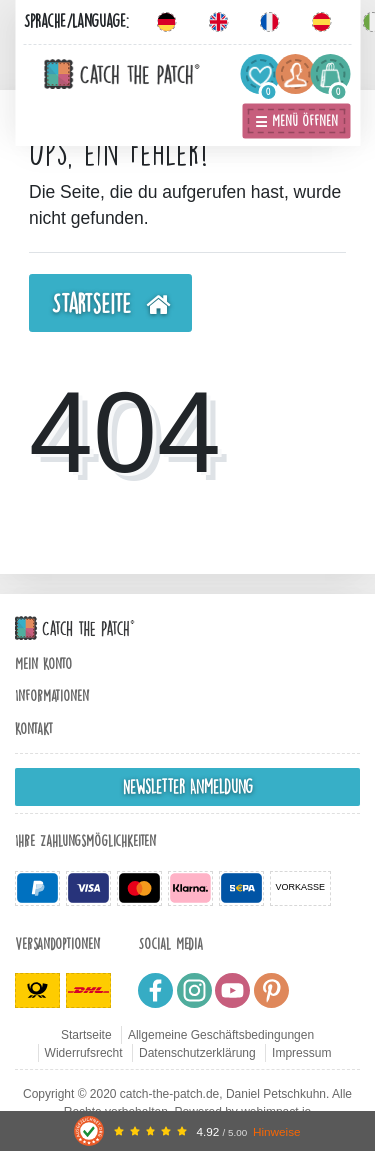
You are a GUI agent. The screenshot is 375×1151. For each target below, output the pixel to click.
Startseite (86, 1035)
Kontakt (34, 729)
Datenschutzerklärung (197, 1053)
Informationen (52, 696)
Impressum (301, 1053)
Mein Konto (43, 664)
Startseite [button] (110, 305)
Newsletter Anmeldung (188, 786)
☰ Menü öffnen (296, 121)
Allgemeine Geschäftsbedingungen (221, 1035)
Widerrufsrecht (84, 1053)
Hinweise (277, 1131)
